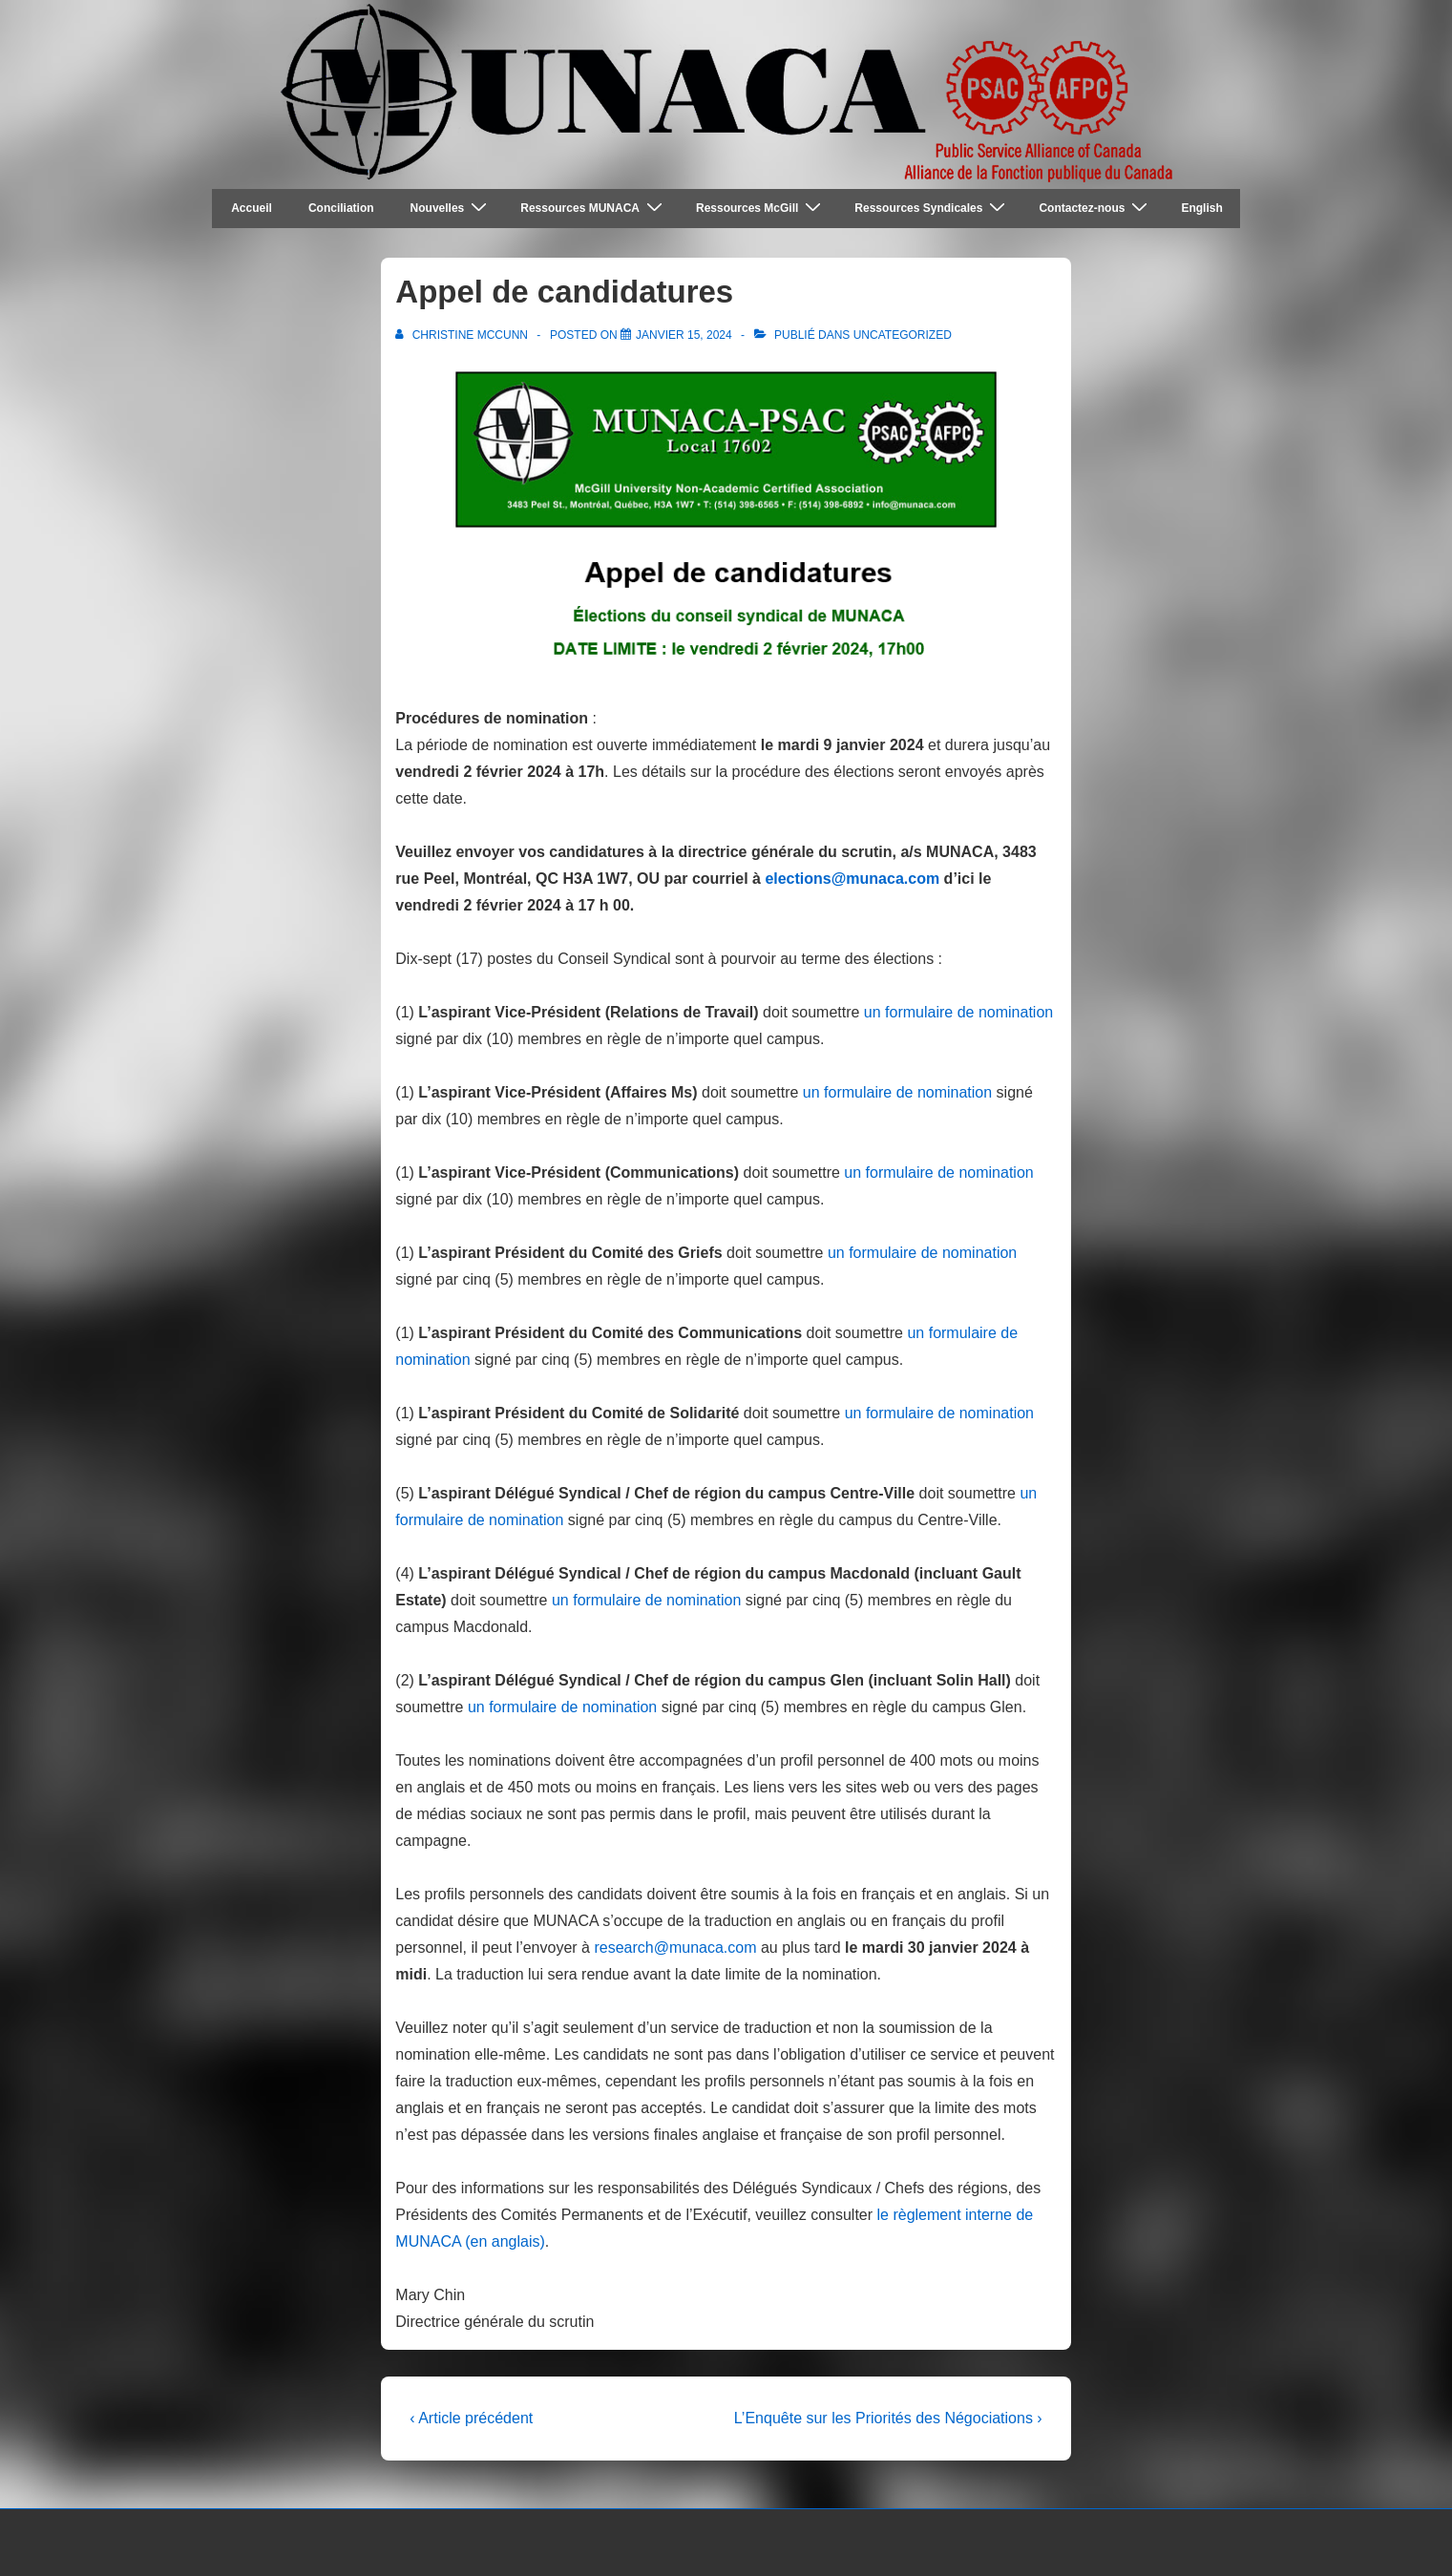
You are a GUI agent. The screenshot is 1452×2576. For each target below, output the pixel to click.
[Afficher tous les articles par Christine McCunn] (463, 335)
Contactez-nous (1095, 208)
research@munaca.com (675, 1947)
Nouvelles (451, 208)
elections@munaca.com (852, 878)
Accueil (251, 208)
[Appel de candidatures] (684, 335)
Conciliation (341, 208)
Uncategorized (902, 335)
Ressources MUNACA (593, 208)
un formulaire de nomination (958, 1012)
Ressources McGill (761, 208)
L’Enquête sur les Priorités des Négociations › (888, 2418)
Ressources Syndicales (932, 208)
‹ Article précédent (471, 2418)
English (1201, 208)
